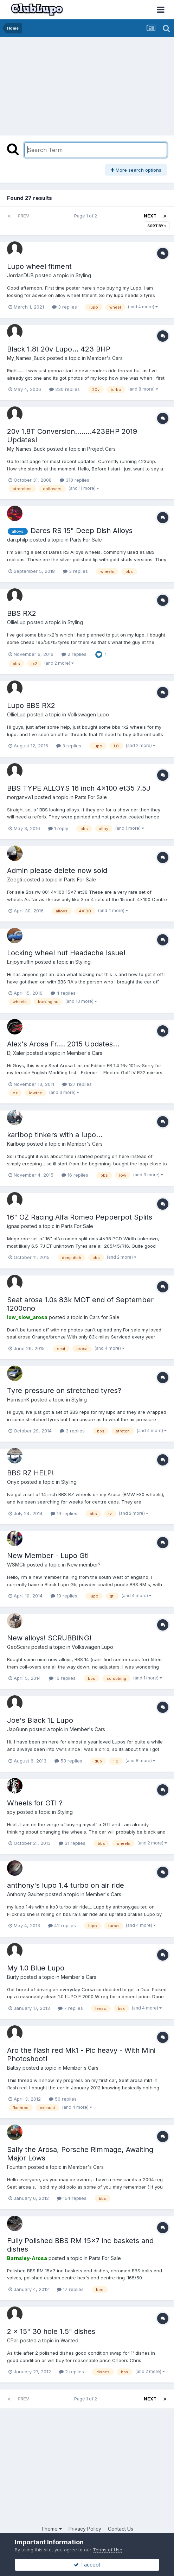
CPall (13, 2340)
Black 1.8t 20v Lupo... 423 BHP (58, 349)
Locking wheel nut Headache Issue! (66, 953)
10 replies (64, 1596)
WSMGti (16, 1565)
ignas (13, 1226)
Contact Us (120, 2529)
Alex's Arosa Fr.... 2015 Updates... (63, 1044)
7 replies (70, 2008)
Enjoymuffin (20, 962)
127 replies (77, 1084)
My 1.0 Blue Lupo (35, 1968)
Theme (51, 2529)
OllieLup (16, 622)
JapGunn (17, 1729)
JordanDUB (20, 275)
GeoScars (18, 1647)
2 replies (74, 654)
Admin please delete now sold (57, 870)
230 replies (64, 389)
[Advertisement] (60, 84)
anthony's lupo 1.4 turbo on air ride (65, 1885)
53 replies (68, 1761)
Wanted (69, 2340)
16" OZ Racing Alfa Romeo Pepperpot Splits (79, 1217)
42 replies (62, 1925)
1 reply (58, 828)
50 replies (63, 2099)
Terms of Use (107, 2549)
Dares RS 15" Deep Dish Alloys (82, 530)
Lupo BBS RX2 (31, 705)
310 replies (74, 480)
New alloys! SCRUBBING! (49, 1638)
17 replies (70, 2289)
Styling (83, 275)
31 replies (72, 1843)
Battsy (14, 2068)
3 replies (64, 307)
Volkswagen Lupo (88, 714)
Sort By (156, 226)
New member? (84, 1565)
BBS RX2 (21, 613)
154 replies (71, 2198)
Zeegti (14, 879)
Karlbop (16, 1144)
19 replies (64, 1513)
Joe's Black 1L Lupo (40, 1720)
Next (150, 216)
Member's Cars (105, 358)
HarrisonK (18, 1400)
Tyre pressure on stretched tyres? (64, 1390)
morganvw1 (20, 797)
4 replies (63, 993)
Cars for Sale (104, 1317)
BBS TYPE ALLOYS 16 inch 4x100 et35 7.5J (78, 788)
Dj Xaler (16, 1053)
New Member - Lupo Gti (48, 1555)
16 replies (75, 1175)
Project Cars (101, 449)
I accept (87, 2565)
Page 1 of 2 (86, 216)
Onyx (13, 1482)
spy (11, 1812)
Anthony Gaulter (25, 1894)
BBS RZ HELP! (30, 1473)
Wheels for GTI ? (35, 1803)
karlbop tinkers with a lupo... (54, 1135)
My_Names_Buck (26, 358)
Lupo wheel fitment (39, 266)
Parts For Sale (86, 540)
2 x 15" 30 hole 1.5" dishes (51, 2331)
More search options (136, 170)
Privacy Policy (85, 2529)
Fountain (16, 2167)
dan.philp (17, 540)
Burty (13, 1977)
